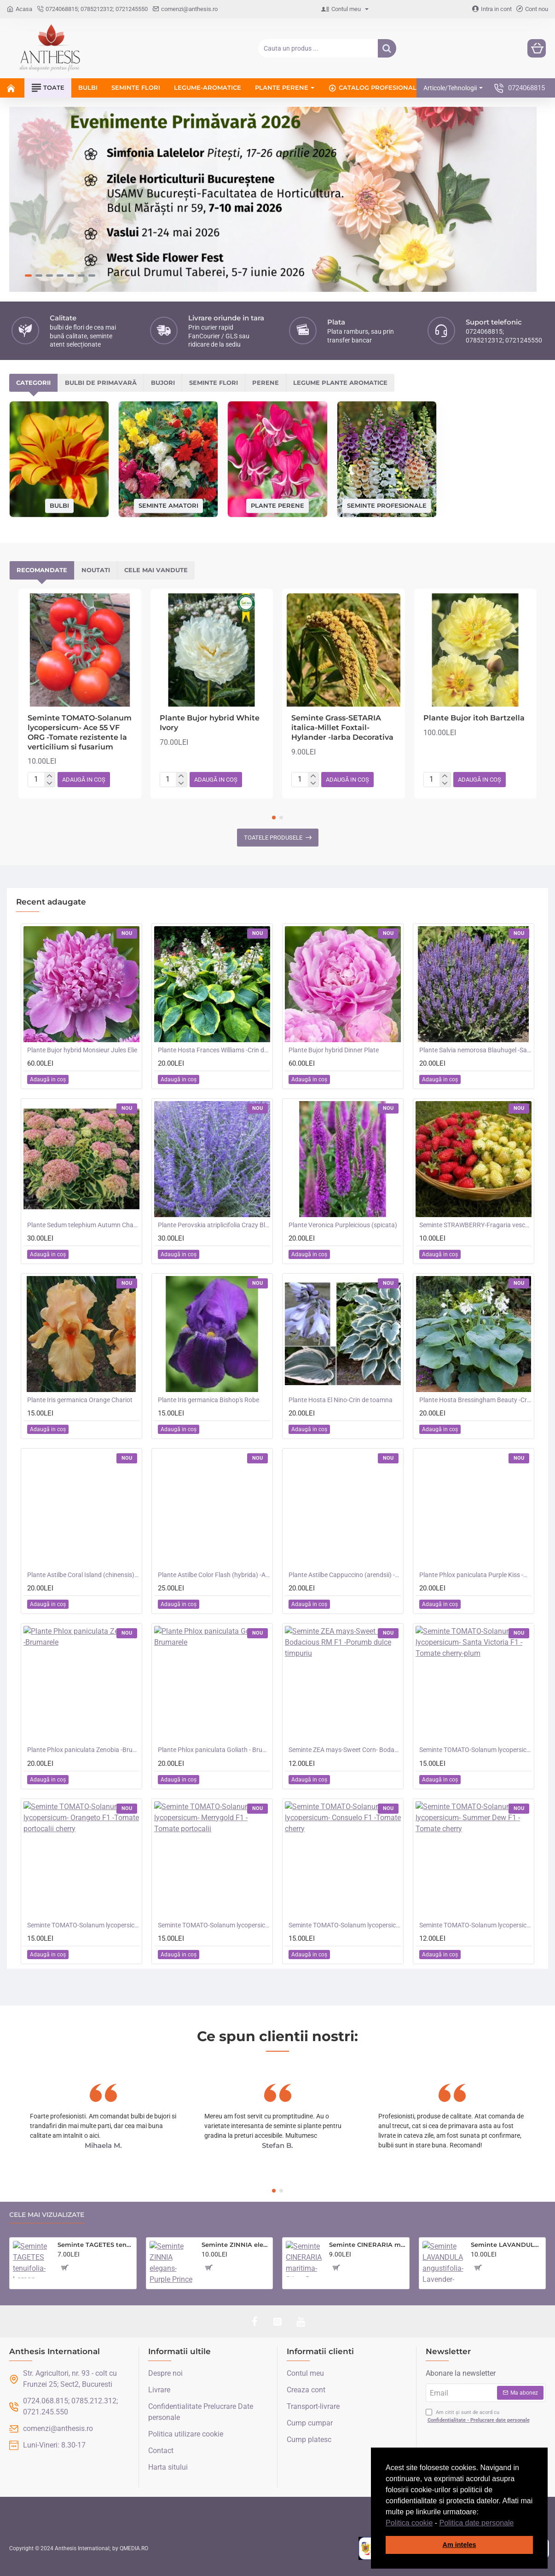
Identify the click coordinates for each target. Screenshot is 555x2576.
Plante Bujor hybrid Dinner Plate (334, 1048)
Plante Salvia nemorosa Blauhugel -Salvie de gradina (475, 1048)
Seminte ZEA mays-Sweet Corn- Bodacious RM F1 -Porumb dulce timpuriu (345, 1748)
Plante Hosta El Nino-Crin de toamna (341, 1398)
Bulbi (59, 503)
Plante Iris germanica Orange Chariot (80, 1398)
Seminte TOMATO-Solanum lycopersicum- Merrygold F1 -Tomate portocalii (214, 1923)
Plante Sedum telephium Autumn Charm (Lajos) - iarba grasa (83, 1223)
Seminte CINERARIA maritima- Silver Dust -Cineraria (367, 2242)
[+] (49, 774)
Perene (265, 380)
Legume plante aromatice (340, 380)
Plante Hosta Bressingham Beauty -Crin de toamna (475, 1398)
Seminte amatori (168, 503)
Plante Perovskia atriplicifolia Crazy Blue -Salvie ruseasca (214, 1223)
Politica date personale (476, 2523)
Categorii (33, 380)
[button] (517, 2523)
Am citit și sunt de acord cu (479, 2414)
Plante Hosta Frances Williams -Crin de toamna (214, 1048)
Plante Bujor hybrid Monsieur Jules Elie (82, 1048)
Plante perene (277, 503)
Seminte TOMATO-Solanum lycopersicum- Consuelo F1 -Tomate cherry (345, 1923)
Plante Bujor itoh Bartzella (474, 716)
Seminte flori (213, 380)
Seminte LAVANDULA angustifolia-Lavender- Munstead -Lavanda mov (507, 2242)
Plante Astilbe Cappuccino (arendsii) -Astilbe (345, 1573)
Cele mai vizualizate (46, 2213)
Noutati (95, 568)
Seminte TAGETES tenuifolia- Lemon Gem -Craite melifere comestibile (95, 2242)
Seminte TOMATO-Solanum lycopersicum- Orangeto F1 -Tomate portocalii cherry (83, 1923)
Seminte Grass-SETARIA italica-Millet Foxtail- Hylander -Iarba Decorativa (342, 726)
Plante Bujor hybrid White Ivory (210, 721)
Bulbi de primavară (101, 380)
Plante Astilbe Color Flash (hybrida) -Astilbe (214, 1573)
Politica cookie (409, 2523)
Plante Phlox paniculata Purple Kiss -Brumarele (475, 1573)
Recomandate (42, 568)
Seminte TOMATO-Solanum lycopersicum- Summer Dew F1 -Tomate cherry (475, 1923)
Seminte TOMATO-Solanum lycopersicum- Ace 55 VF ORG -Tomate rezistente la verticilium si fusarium (80, 730)
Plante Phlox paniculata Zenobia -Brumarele (83, 1748)
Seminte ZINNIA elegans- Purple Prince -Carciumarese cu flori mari (236, 2242)
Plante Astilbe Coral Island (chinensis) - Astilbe (83, 1573)
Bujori (163, 380)
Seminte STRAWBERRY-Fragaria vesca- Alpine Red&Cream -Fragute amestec (475, 1223)
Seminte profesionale (387, 503)
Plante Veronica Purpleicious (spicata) (343, 1223)
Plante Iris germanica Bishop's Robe (208, 1398)
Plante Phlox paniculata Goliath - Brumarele (214, 1748)
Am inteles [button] (459, 2544)
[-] (49, 781)
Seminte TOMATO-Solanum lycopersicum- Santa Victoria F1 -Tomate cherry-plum (475, 1748)
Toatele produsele (273, 835)
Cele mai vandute (156, 568)
